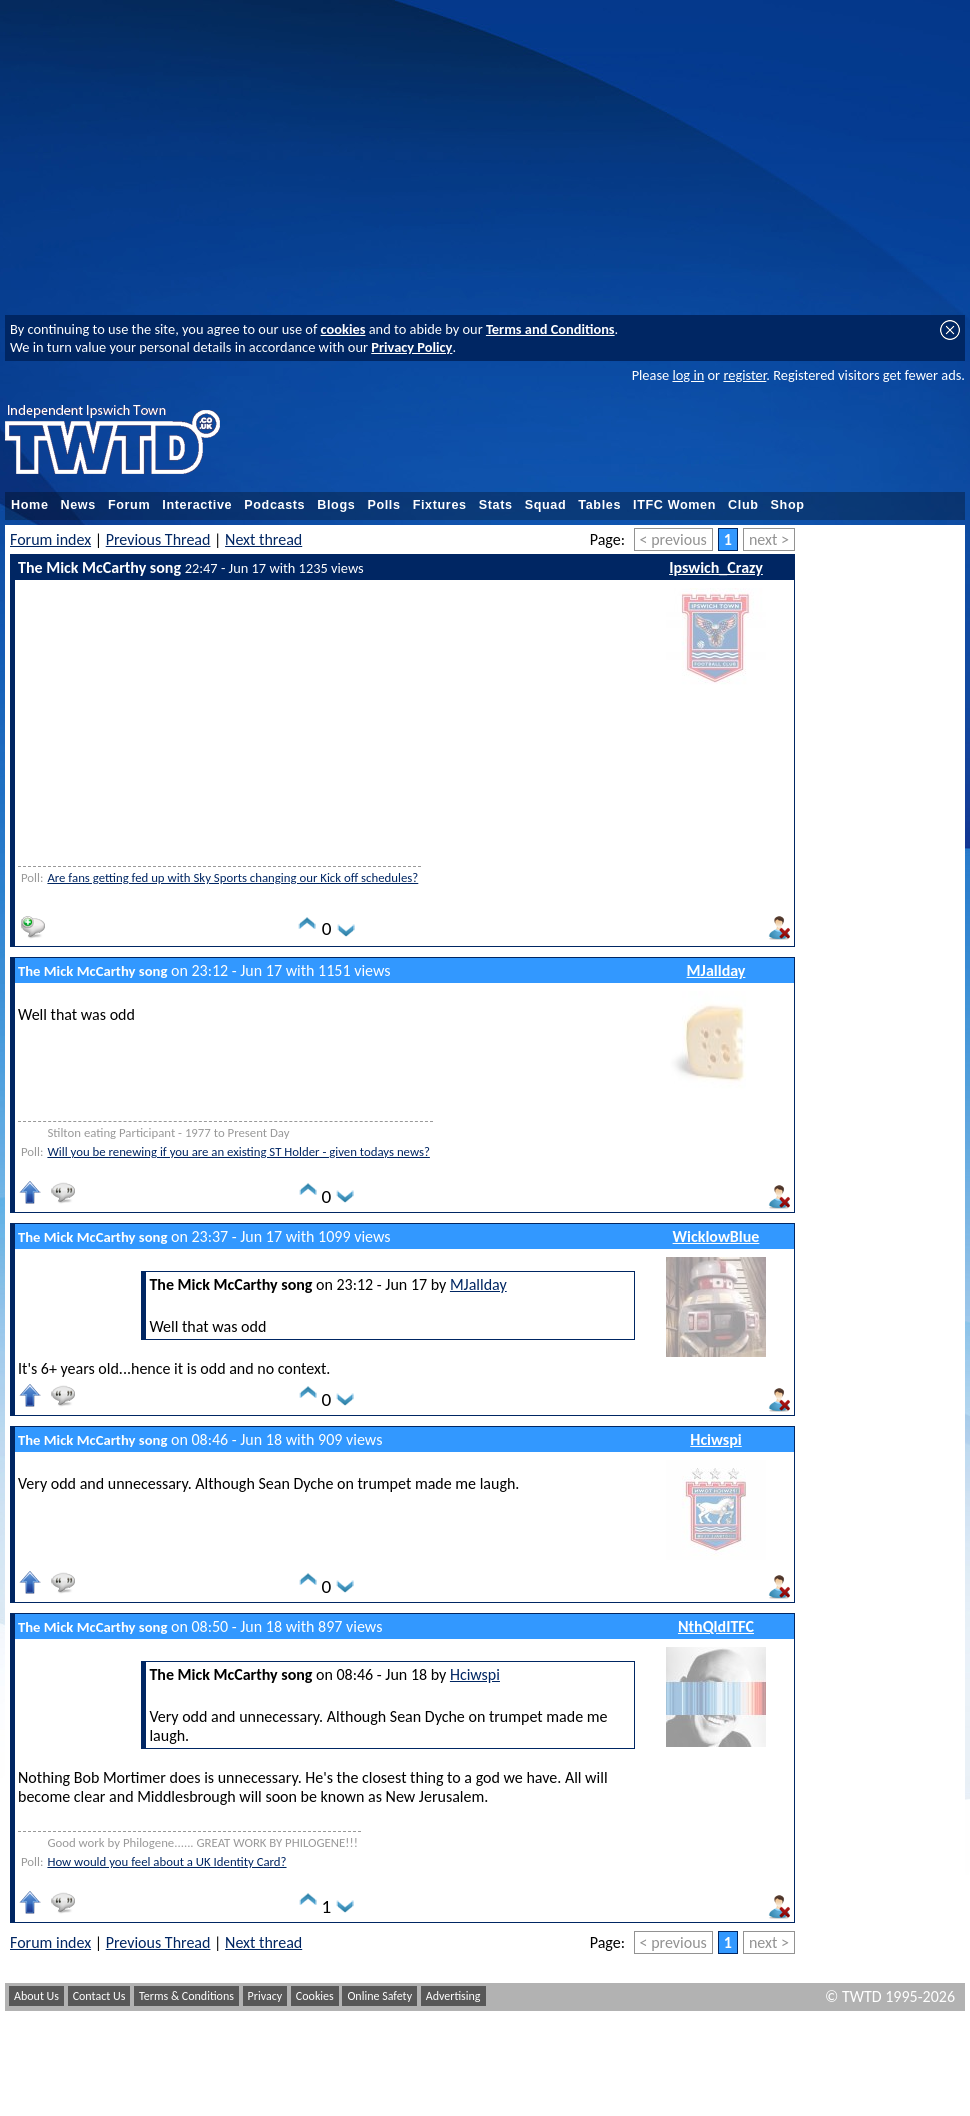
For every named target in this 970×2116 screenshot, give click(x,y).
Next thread (263, 539)
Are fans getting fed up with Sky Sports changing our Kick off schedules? (232, 877)
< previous (673, 539)
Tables (599, 505)
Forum (129, 505)
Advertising (453, 1996)
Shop (788, 505)
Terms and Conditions (550, 329)
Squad (546, 505)
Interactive (197, 505)
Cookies (315, 1996)
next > (769, 539)
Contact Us (99, 1996)
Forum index (50, 539)
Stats (496, 505)
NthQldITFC (716, 1626)
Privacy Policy (411, 347)
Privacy (265, 1996)
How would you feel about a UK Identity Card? (166, 1861)
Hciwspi (715, 1439)
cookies (343, 329)
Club (743, 505)
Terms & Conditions (186, 1996)
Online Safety (379, 1996)
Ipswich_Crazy (716, 567)
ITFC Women (674, 505)
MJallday (716, 970)
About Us (36, 1996)
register (744, 375)
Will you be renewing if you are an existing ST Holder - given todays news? (238, 1151)
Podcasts (274, 505)
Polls (383, 505)
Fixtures (440, 505)
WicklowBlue (716, 1236)
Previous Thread (158, 539)
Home (30, 505)
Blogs (336, 505)
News (78, 505)
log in (688, 375)
